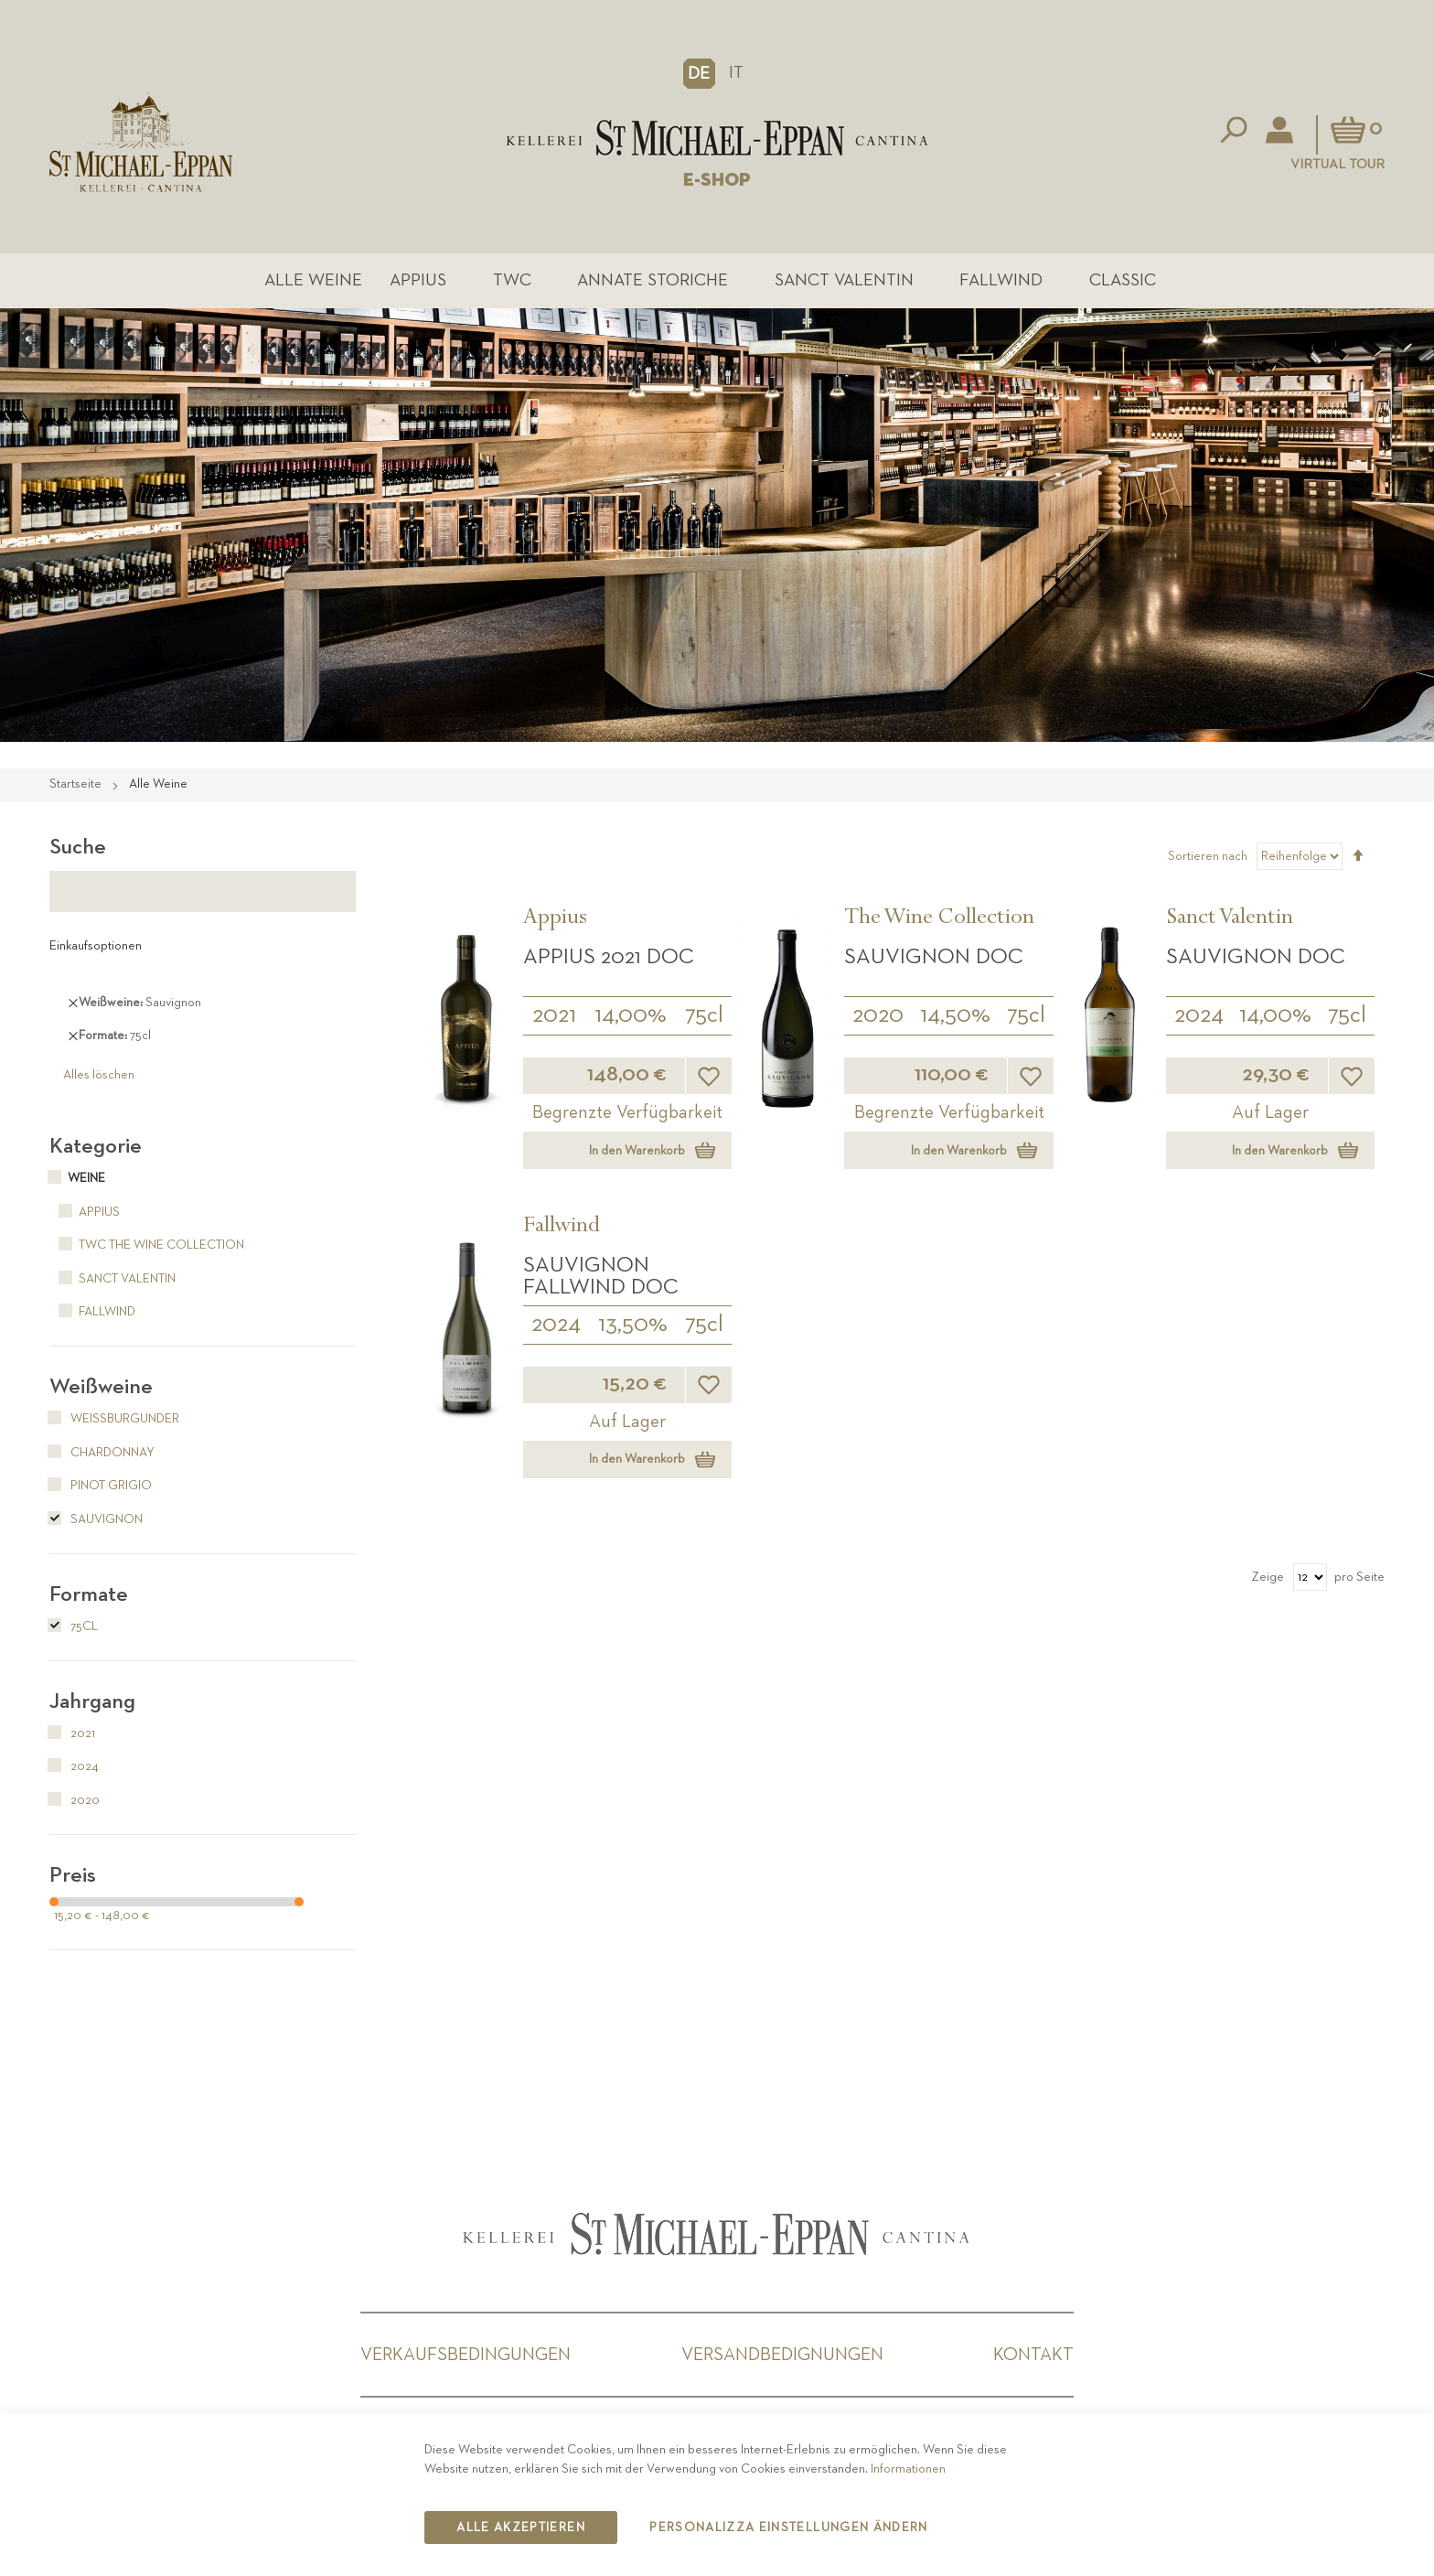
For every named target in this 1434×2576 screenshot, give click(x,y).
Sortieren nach (1207, 856)
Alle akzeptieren (520, 2527)
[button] (699, 73)
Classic (1122, 280)
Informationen (908, 2469)
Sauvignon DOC (933, 957)
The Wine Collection (939, 919)
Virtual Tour (1337, 164)
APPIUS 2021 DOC (608, 957)
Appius (418, 280)
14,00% (630, 1015)
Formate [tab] (88, 1594)
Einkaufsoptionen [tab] (95, 945)
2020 (878, 1015)
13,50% (633, 1324)
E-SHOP (717, 180)
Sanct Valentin (844, 280)
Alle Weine (313, 280)
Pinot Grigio (100, 1485)
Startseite (76, 784)
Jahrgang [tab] (92, 1701)
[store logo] (717, 137)
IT (736, 72)
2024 (1199, 1015)
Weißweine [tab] (101, 1387)
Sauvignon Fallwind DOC (601, 1276)
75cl (704, 1015)
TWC (512, 280)
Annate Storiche (652, 280)
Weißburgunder (114, 1418)
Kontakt (1033, 2354)
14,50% (955, 1015)
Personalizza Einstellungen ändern (788, 2527)
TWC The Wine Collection (146, 1245)
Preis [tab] (72, 1875)
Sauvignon (96, 1519)
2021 (554, 1015)
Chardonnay (102, 1452)
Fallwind (1001, 280)
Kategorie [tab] (95, 1146)
